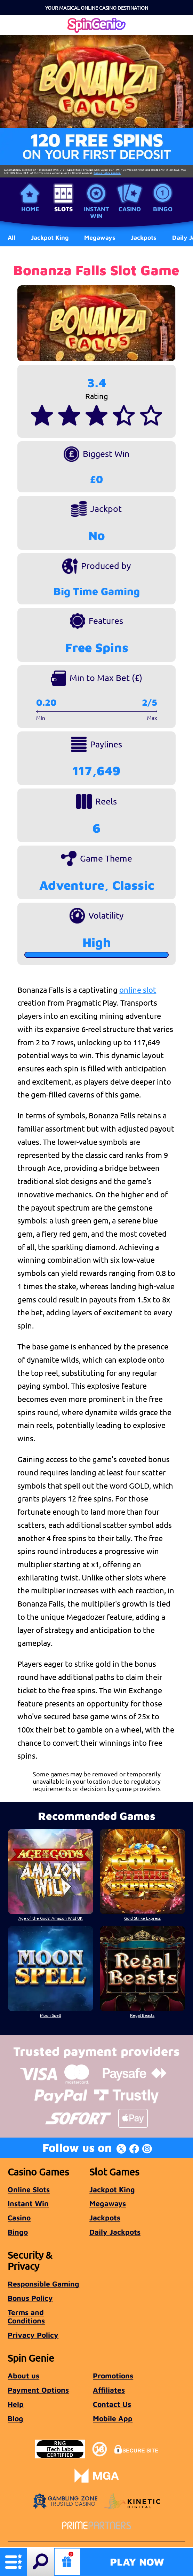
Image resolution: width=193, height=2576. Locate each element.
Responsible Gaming (43, 2284)
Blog (15, 2418)
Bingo (162, 209)
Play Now (137, 2562)
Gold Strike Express (142, 1918)
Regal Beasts (142, 2015)
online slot (137, 989)
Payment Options (38, 2390)
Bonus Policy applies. (107, 172)
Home (30, 209)
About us (23, 2375)
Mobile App (112, 2418)
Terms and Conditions (26, 2316)
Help (16, 2404)
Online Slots (29, 2189)
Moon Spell (50, 2015)
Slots (63, 209)
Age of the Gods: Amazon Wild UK (50, 1918)
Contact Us (112, 2404)
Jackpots (104, 2217)
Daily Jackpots (114, 2232)
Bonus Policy (30, 2298)
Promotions (113, 2375)
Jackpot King (112, 2189)
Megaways (107, 2203)
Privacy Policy (33, 2335)
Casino (130, 209)
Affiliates (109, 2390)
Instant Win (96, 212)
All (11, 237)
